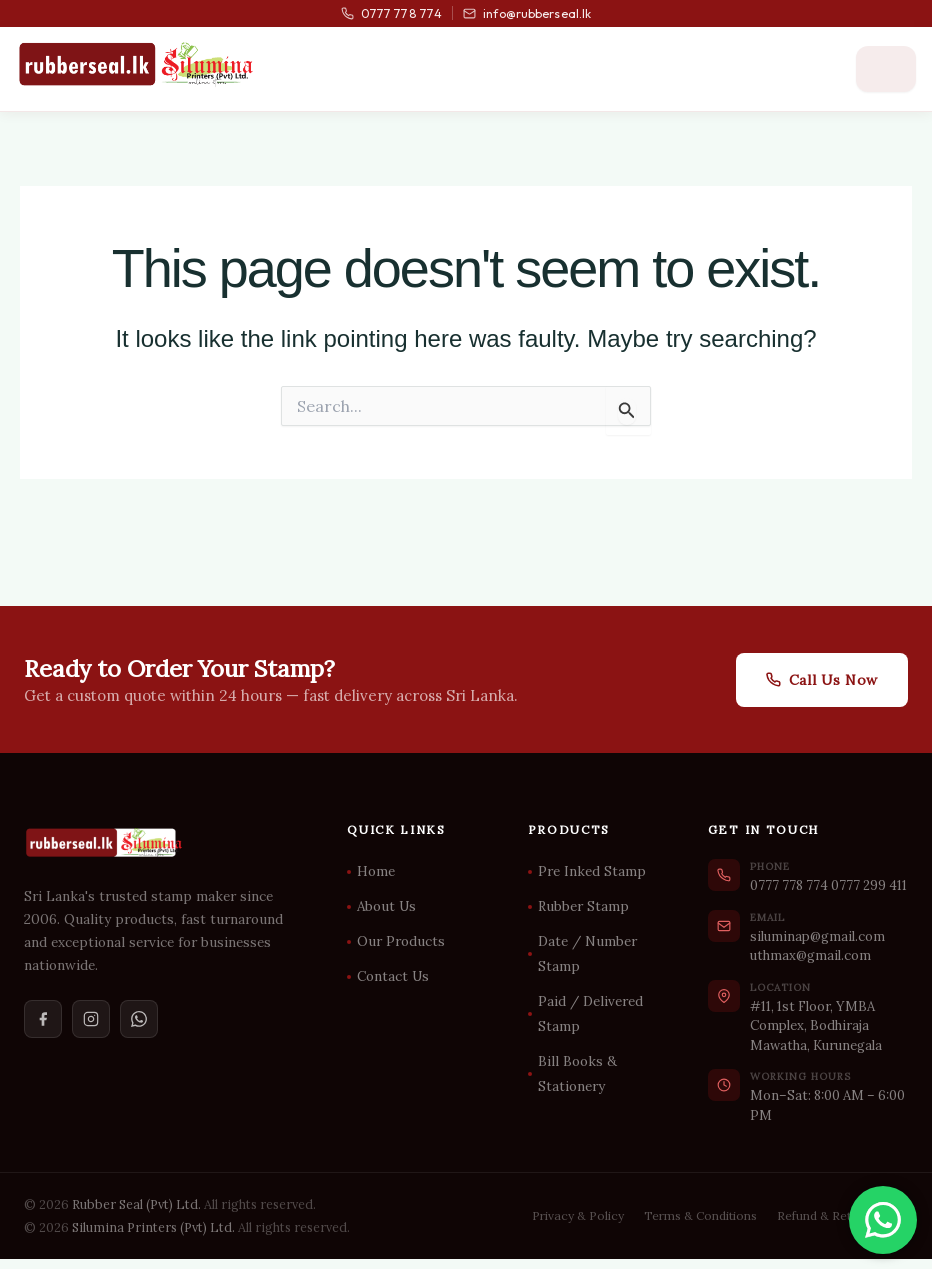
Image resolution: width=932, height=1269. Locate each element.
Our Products (401, 941)
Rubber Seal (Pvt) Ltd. (136, 1204)
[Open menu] (886, 69)
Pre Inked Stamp (592, 871)
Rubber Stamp (583, 906)
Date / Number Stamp (587, 953)
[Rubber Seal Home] (136, 64)
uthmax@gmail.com (810, 955)
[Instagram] (91, 1019)
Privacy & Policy (578, 1215)
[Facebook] (43, 1019)
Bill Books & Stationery (577, 1073)
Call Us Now (822, 680)
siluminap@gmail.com (817, 936)
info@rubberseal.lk (527, 13)
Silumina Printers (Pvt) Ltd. (153, 1227)
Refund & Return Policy (842, 1215)
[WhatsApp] (139, 1019)
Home (376, 871)
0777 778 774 (391, 13)
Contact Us (393, 976)
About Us (386, 906)
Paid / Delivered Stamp (590, 1013)
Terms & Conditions (700, 1215)
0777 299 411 (869, 885)
